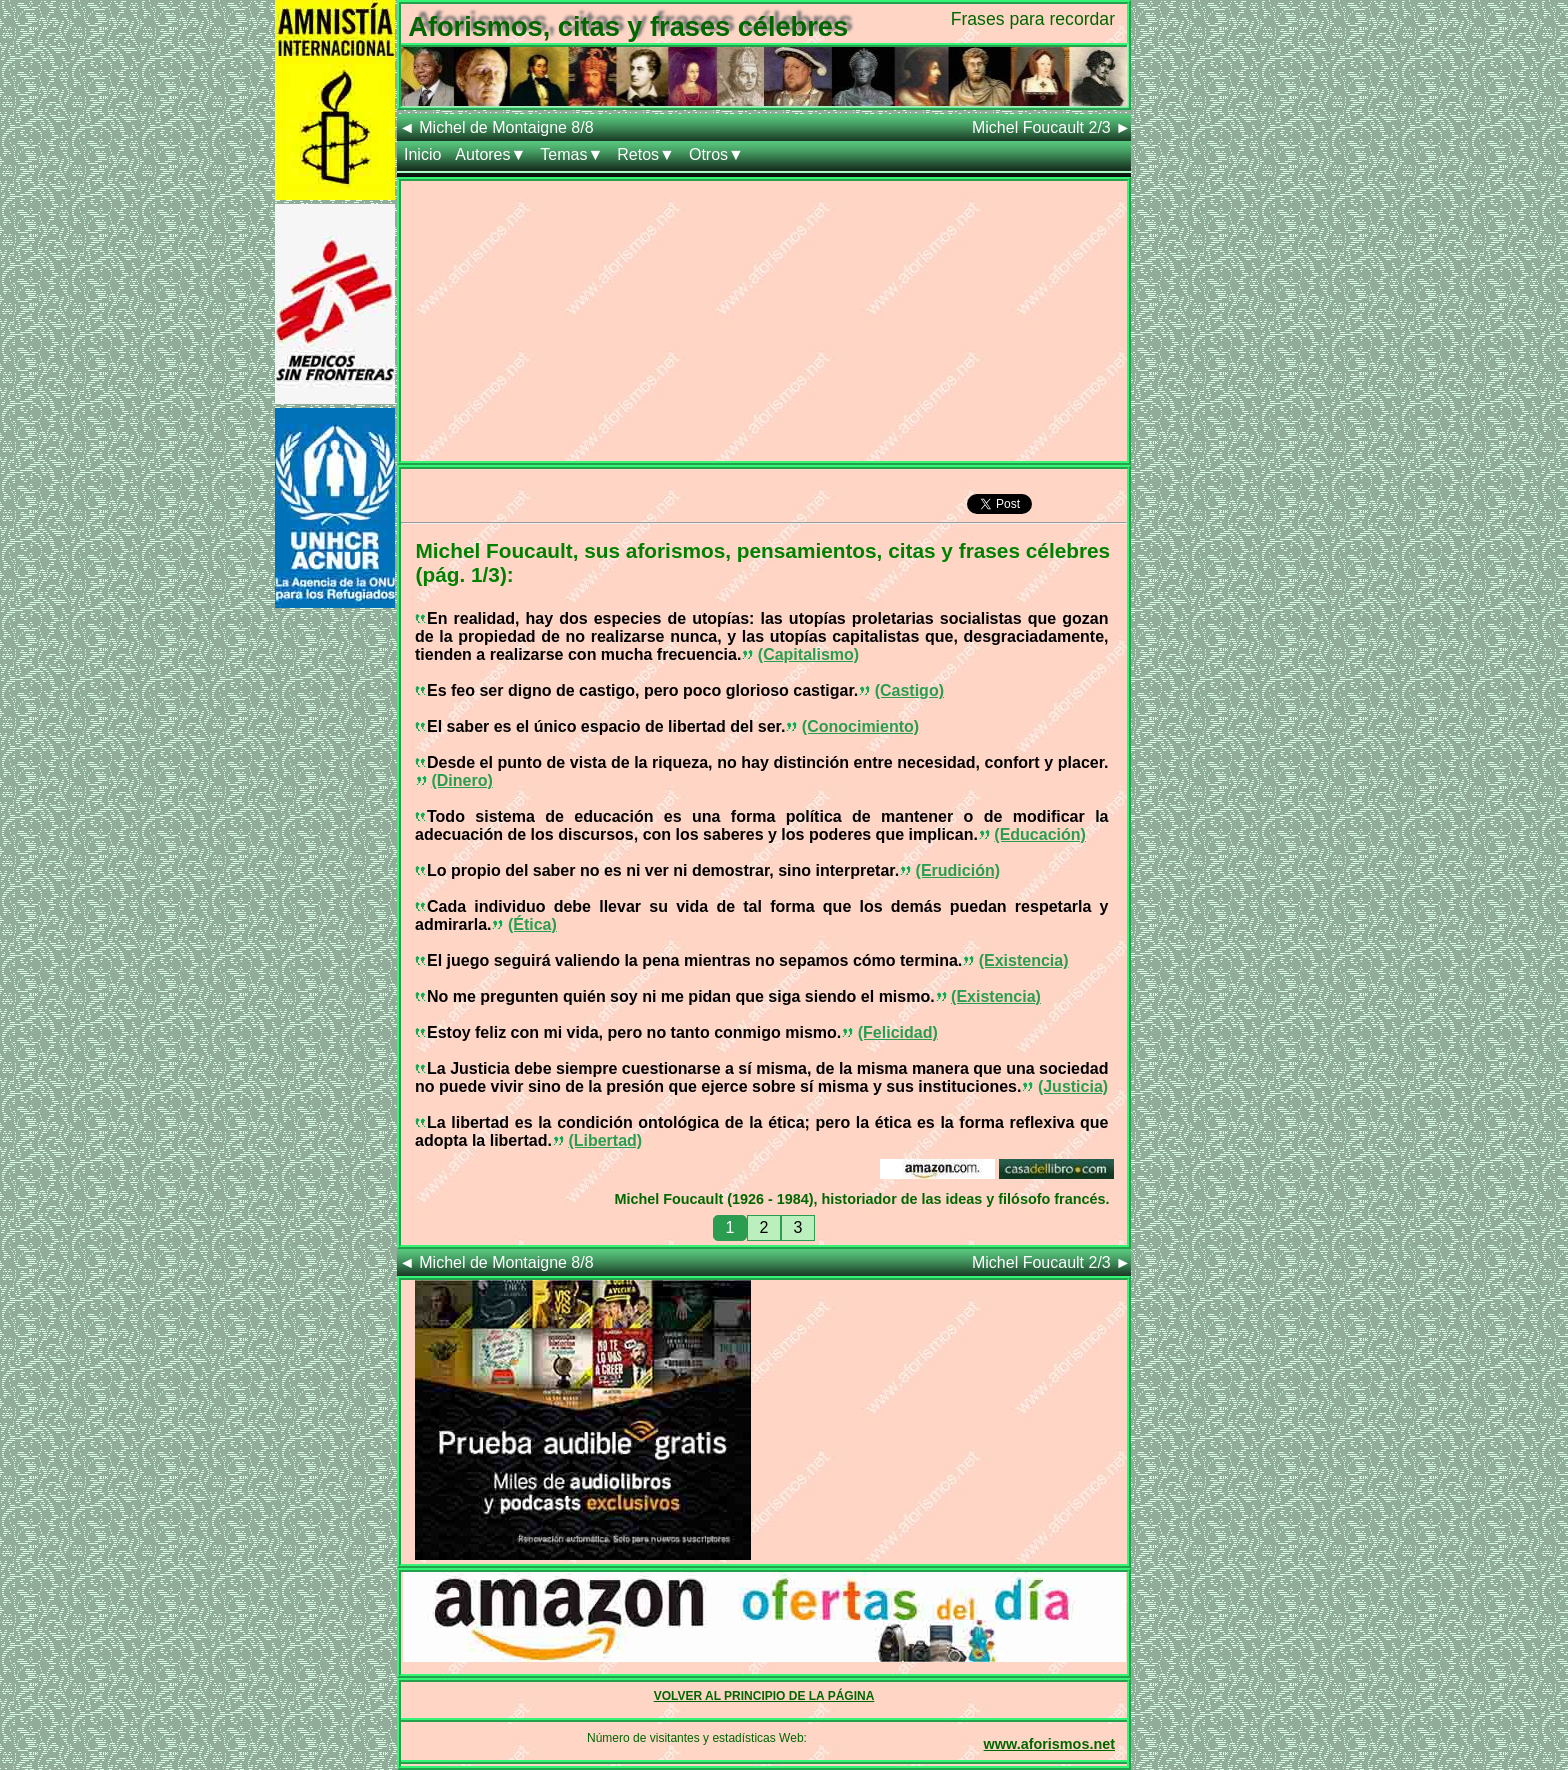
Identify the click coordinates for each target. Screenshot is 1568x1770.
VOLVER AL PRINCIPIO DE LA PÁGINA (764, 1696)
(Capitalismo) (808, 654)
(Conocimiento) (860, 726)
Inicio (422, 154)
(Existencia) (1024, 960)
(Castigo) (909, 690)
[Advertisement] (764, 321)
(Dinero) (461, 780)
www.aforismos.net (1049, 1744)
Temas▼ (571, 154)
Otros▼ (716, 154)
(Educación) (1040, 834)
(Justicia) (1073, 1086)
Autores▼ (490, 154)
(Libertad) (605, 1140)
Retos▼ (646, 154)
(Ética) (532, 924)
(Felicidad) (898, 1032)
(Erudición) (958, 870)
